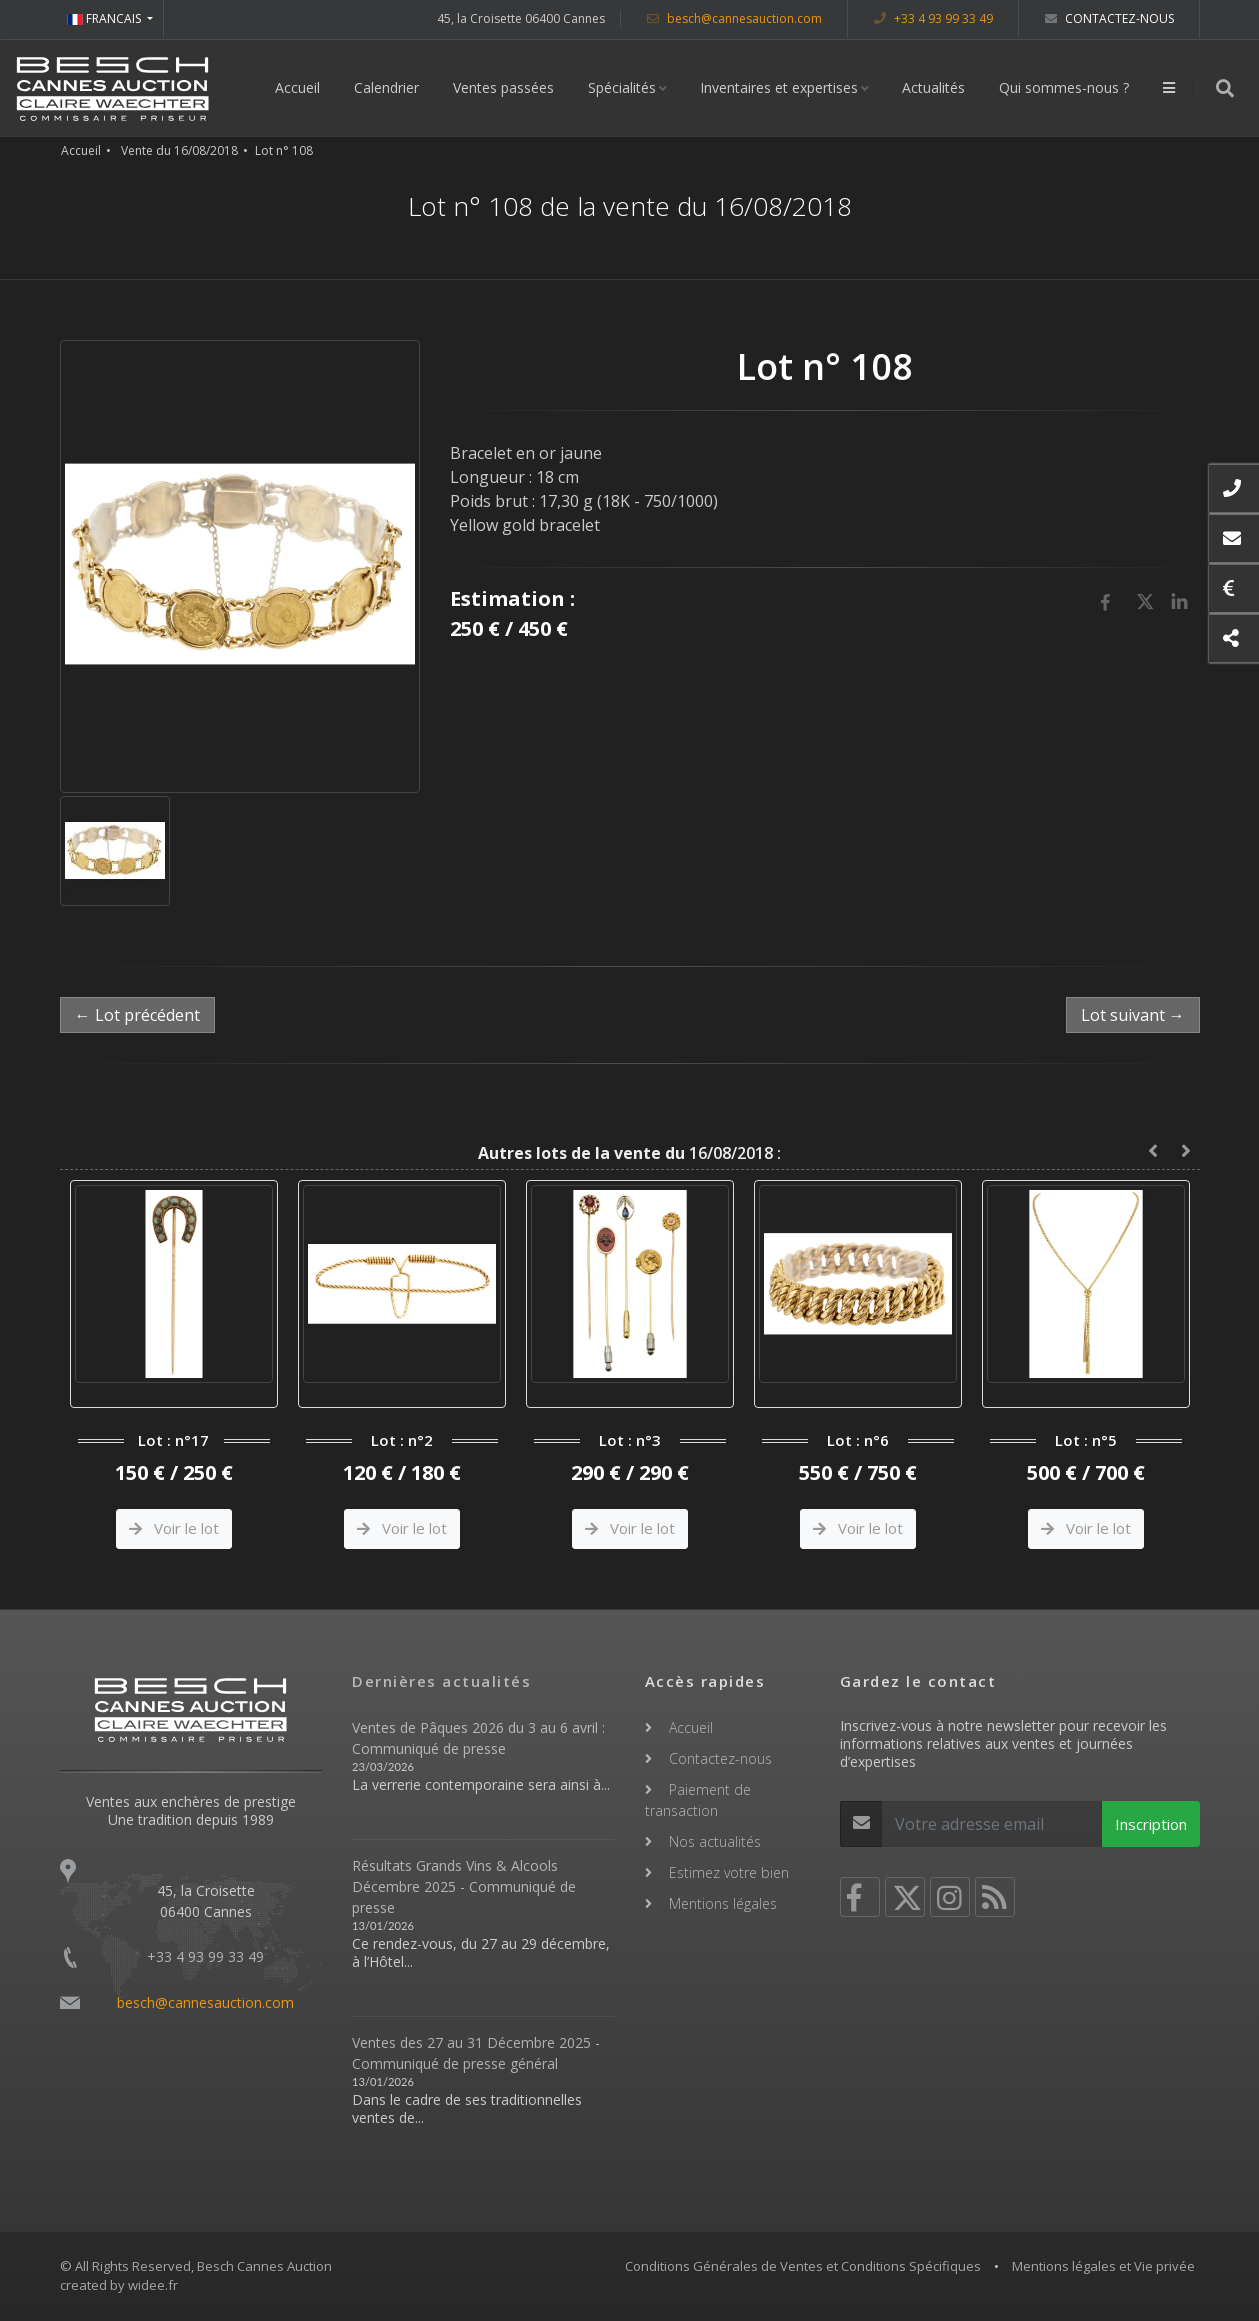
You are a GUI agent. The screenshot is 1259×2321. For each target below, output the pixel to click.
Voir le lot (174, 1528)
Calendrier (386, 87)
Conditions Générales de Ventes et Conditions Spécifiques (803, 2266)
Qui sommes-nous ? (1064, 87)
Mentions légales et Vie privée (1103, 2266)
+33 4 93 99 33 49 (933, 18)
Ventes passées (503, 87)
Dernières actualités (441, 1681)
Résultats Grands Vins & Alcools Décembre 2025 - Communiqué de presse (464, 1886)
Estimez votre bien (729, 1872)
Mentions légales (723, 1903)
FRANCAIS (105, 18)
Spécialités (622, 87)
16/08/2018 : (629, 1153)
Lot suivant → (1133, 1015)
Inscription (1151, 1824)
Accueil (297, 87)
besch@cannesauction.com (734, 18)
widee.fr (153, 2285)
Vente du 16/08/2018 (179, 150)
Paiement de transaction (698, 1800)
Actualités (933, 87)
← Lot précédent (137, 1015)
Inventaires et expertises (779, 87)
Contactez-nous (1109, 18)
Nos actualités (715, 1841)
